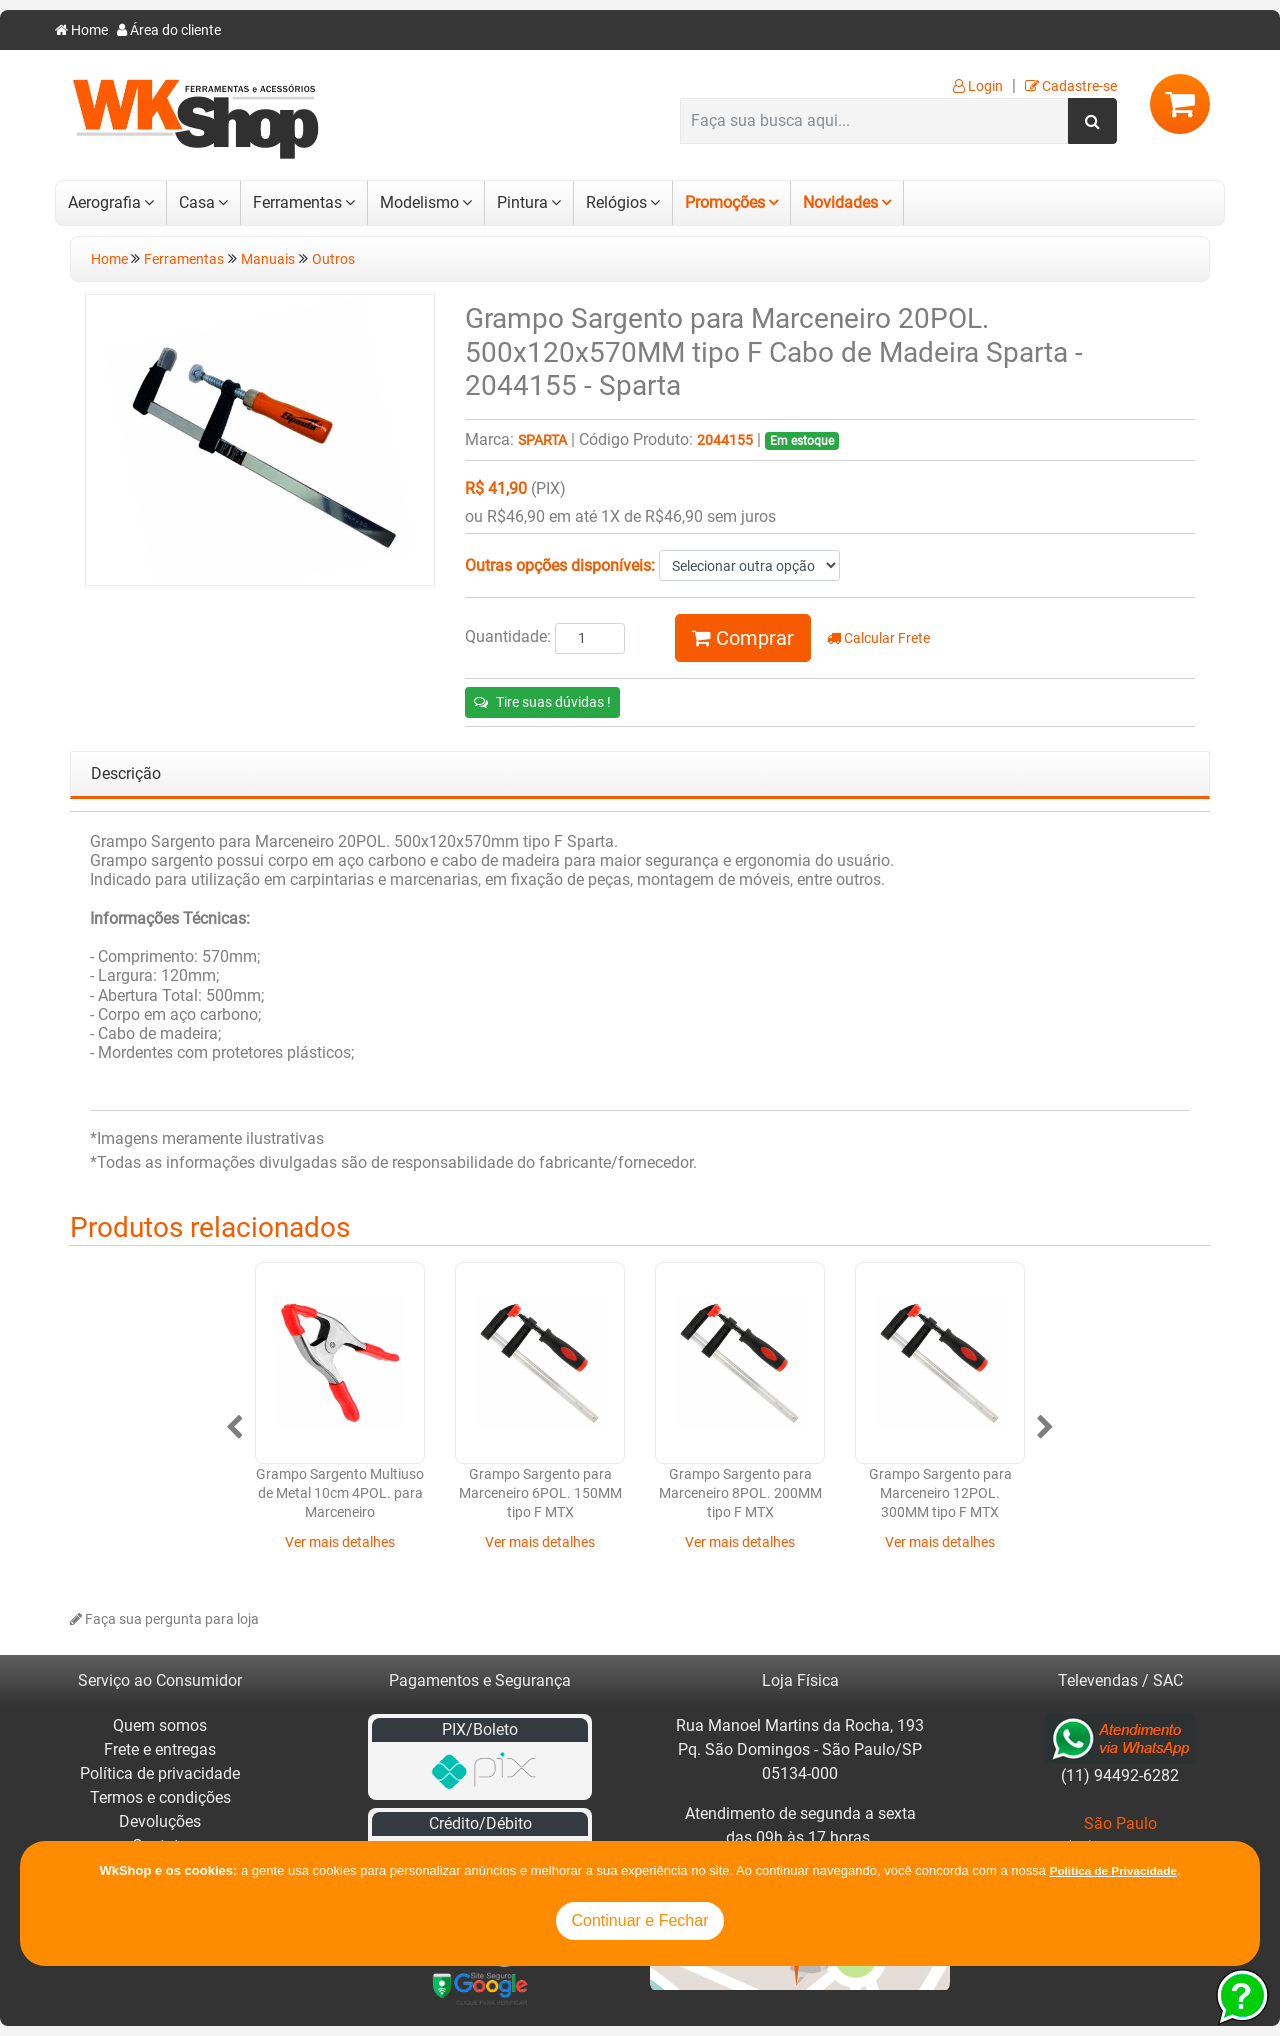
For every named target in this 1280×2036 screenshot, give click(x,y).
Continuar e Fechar (640, 1920)
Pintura (522, 202)
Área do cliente (169, 30)
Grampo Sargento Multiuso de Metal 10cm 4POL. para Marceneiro (340, 1494)
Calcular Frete (878, 638)
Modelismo (419, 202)
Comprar (743, 638)
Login (978, 86)
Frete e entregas (160, 1749)
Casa (197, 202)
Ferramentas (297, 202)
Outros (333, 259)
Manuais (268, 259)
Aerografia (104, 202)
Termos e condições (160, 1797)
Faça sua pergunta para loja (164, 1619)
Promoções (725, 202)
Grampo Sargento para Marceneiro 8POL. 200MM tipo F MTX (740, 1494)
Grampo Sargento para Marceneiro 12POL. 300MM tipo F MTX (940, 1494)
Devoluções (160, 1821)
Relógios (616, 202)
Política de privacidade (160, 1773)
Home (81, 30)
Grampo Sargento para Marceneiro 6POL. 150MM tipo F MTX (540, 1494)
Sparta (542, 440)
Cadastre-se (1071, 86)
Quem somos (160, 1725)
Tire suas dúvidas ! (542, 702)
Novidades (840, 202)
